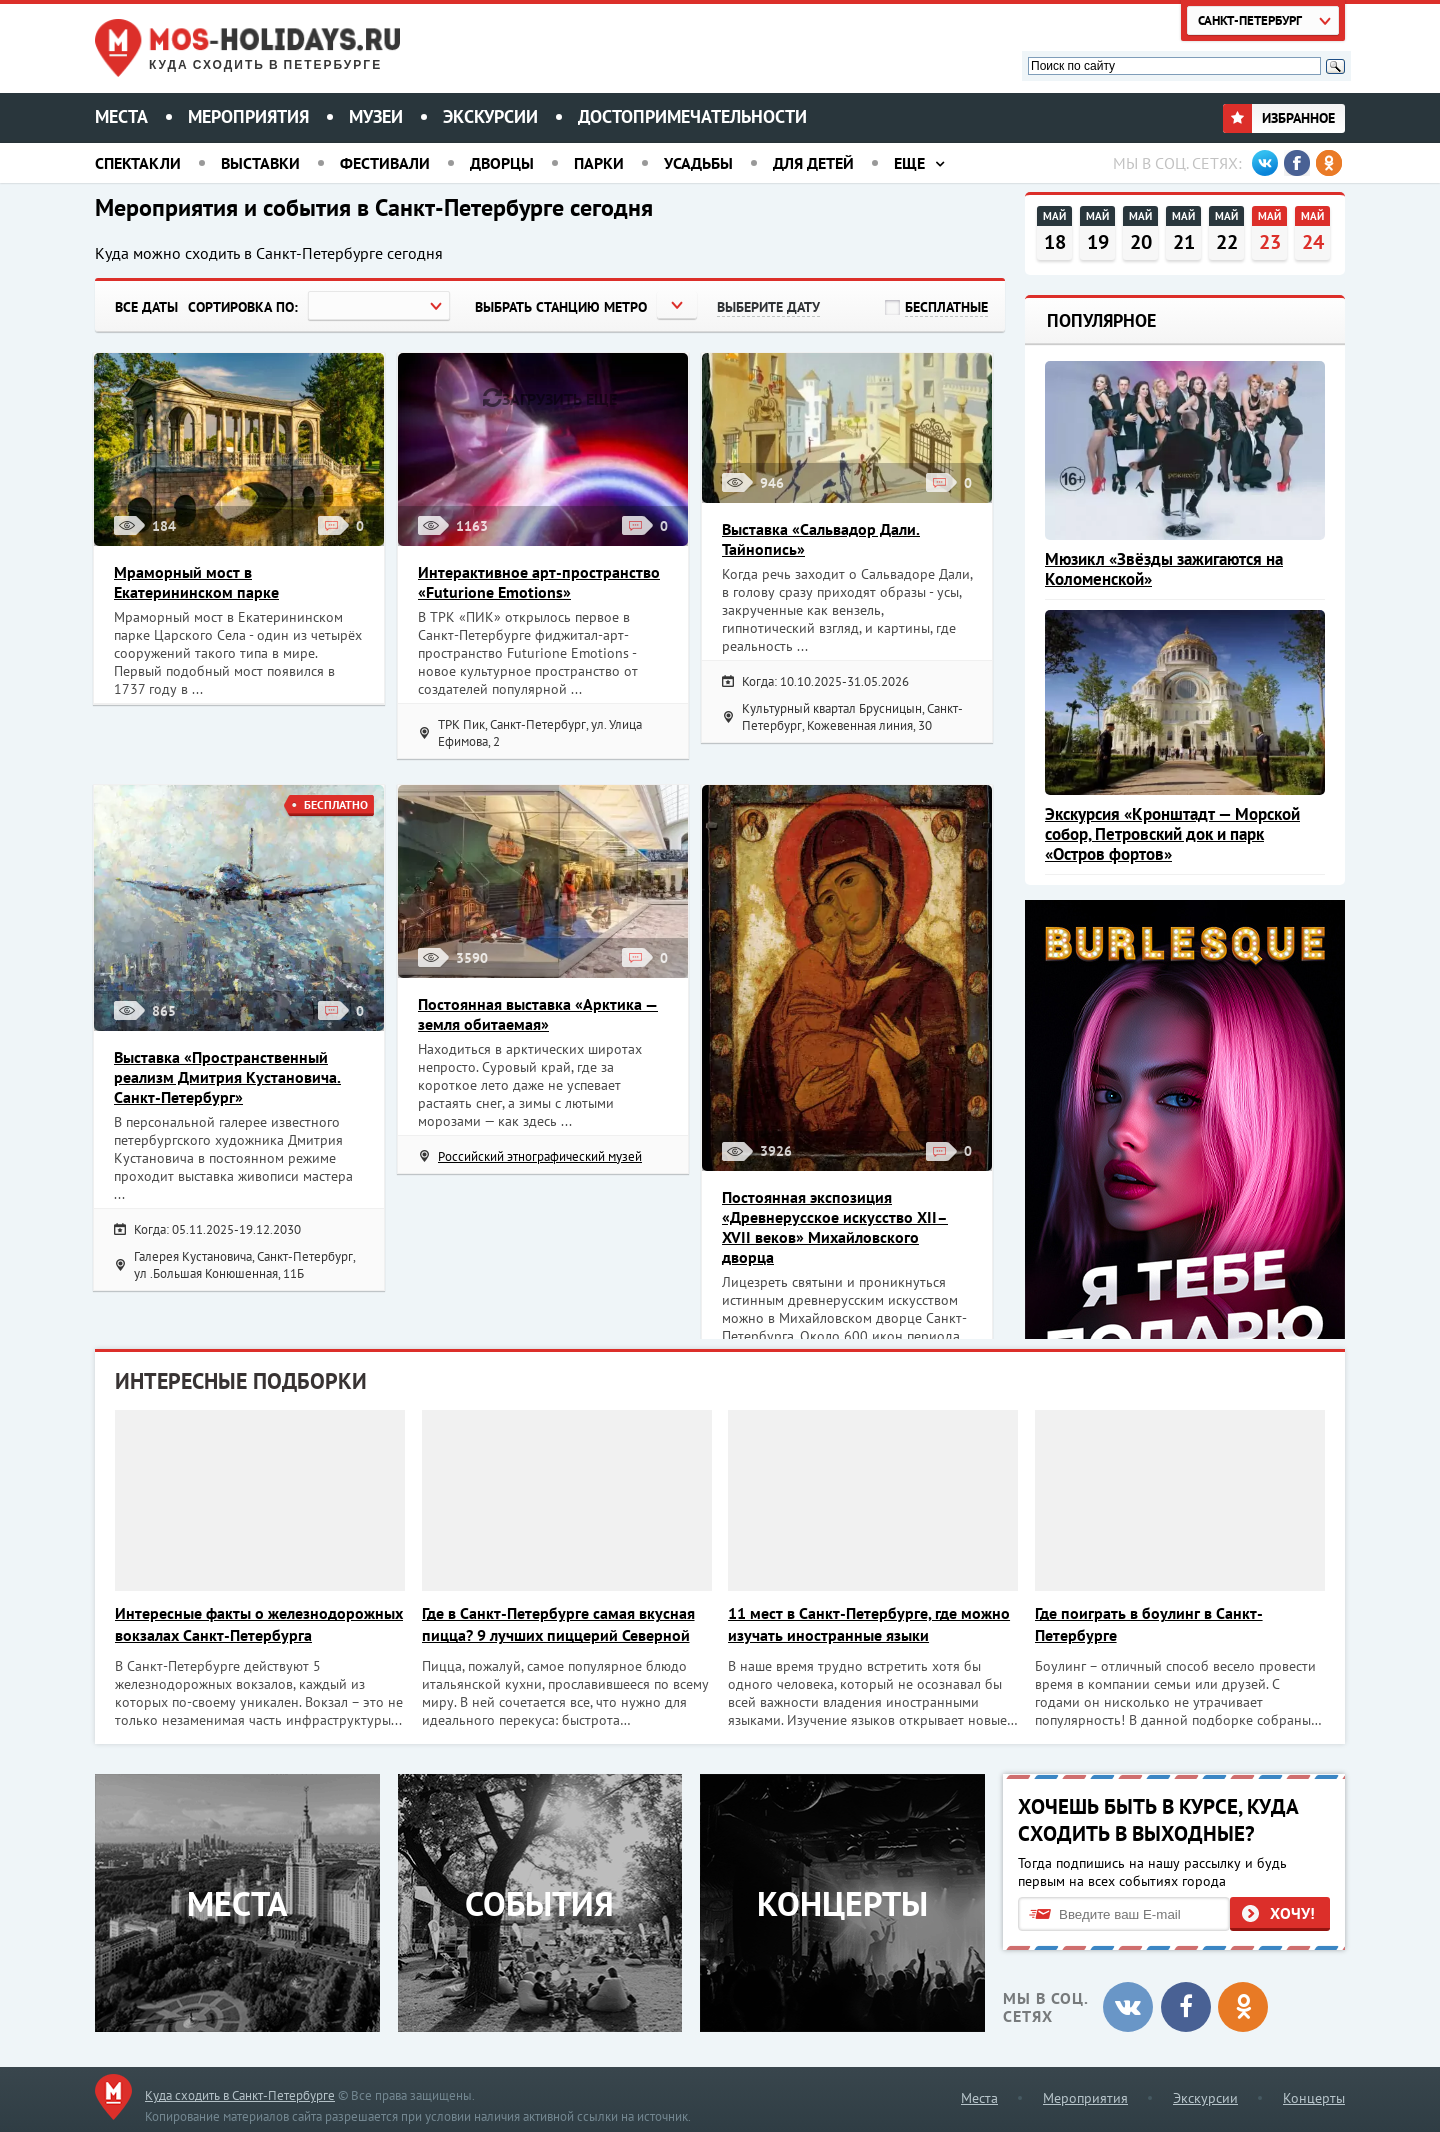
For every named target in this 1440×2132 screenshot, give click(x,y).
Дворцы (502, 163)
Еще (909, 163)
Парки (599, 163)
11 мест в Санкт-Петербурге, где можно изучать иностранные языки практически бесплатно (869, 1624)
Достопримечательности (692, 116)
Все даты (146, 307)
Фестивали (385, 163)
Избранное (1279, 118)
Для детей (813, 163)
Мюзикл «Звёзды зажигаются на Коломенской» (1164, 569)
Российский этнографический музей (540, 1156)
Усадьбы (698, 163)
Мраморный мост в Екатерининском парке (196, 582)
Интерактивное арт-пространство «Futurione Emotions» (539, 582)
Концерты (1314, 2098)
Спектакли (138, 163)
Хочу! (1292, 1913)
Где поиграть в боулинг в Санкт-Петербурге (1149, 1624)
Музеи (376, 116)
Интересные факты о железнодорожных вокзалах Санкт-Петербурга (259, 1624)
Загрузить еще (550, 397)
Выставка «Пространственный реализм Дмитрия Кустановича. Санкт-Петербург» (227, 1077)
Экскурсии (490, 116)
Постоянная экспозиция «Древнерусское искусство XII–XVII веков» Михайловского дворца (835, 1227)
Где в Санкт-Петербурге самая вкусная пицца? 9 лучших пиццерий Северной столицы (558, 1624)
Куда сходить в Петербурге (265, 65)
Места (121, 116)
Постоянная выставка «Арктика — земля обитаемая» (538, 1014)
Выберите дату (768, 307)
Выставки (260, 163)
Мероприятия (248, 116)
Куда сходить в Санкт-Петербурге (240, 2095)
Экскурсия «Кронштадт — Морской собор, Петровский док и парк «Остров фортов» (1172, 834)
